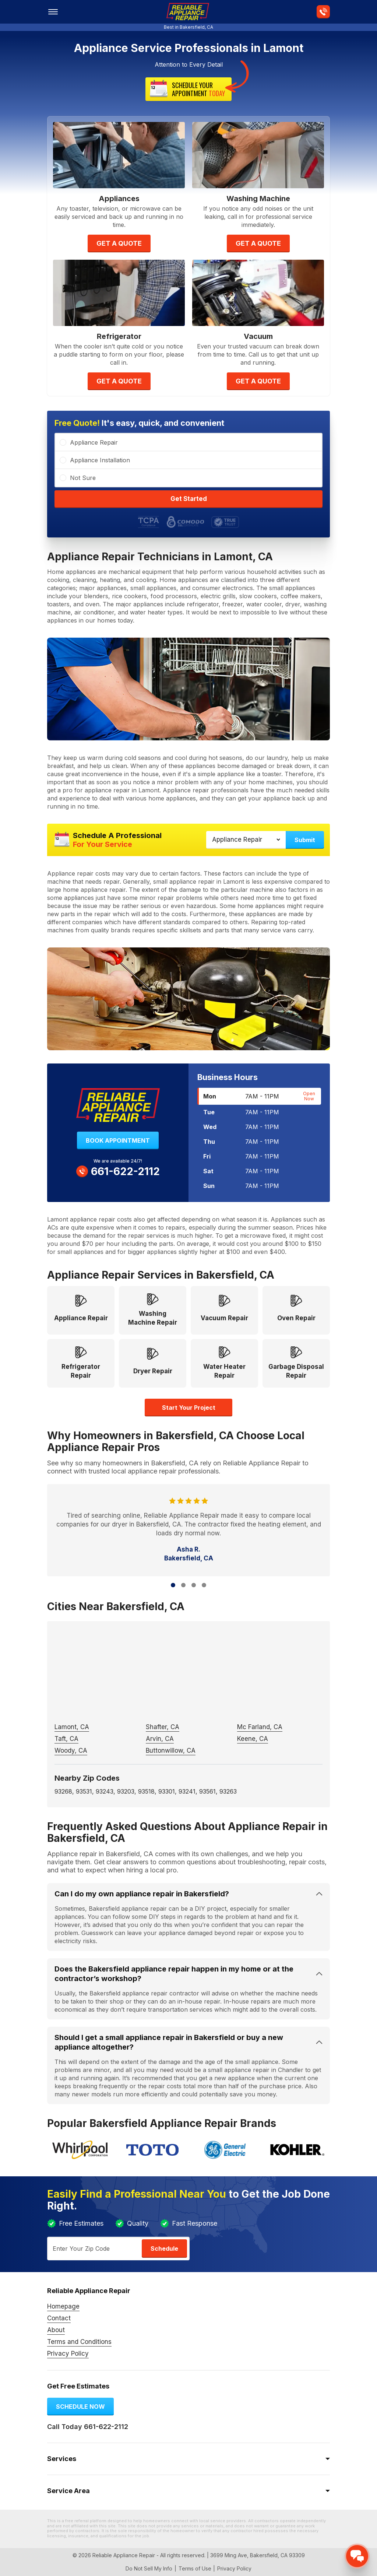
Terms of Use (195, 2568)
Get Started (188, 498)
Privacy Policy (68, 2353)
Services (61, 2459)
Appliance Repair (94, 442)
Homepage (63, 2306)
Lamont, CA (71, 1727)
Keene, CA (252, 1738)
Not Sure (83, 477)
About (56, 2330)
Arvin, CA (160, 1738)
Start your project (188, 1407)
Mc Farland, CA (259, 1727)
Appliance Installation (100, 460)
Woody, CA (70, 1750)
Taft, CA (66, 1738)
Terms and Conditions (79, 2341)
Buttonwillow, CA (170, 1750)
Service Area (68, 2491)
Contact (59, 2318)
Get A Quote (119, 243)
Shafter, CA (162, 1727)
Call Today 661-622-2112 (87, 2426)
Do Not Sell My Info (149, 2568)
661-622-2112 (118, 1171)
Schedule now (80, 2406)
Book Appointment (118, 1140)
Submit (305, 840)
